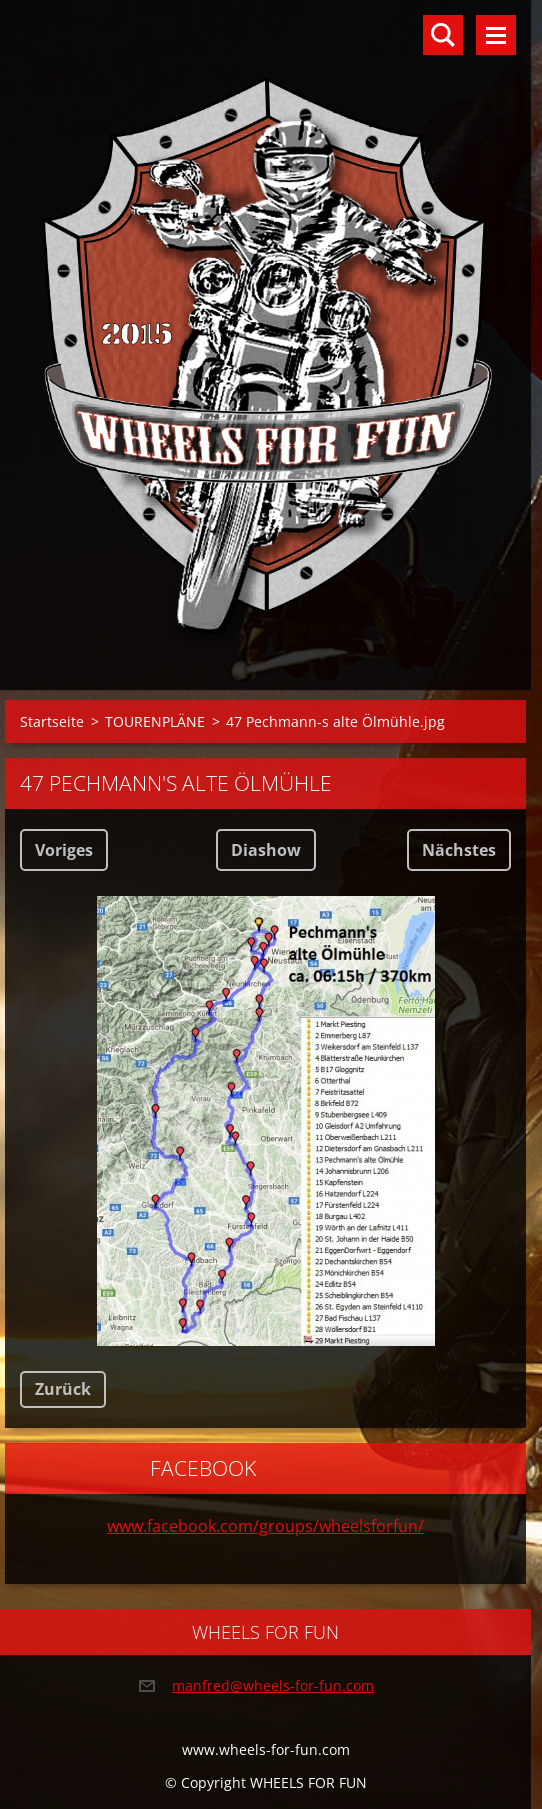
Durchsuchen (443, 35)
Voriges (64, 850)
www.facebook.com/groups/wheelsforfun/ (265, 1526)
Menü (496, 35)
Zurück (63, 1389)
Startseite (52, 721)
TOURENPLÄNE (155, 721)
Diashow (266, 850)
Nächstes (459, 850)
